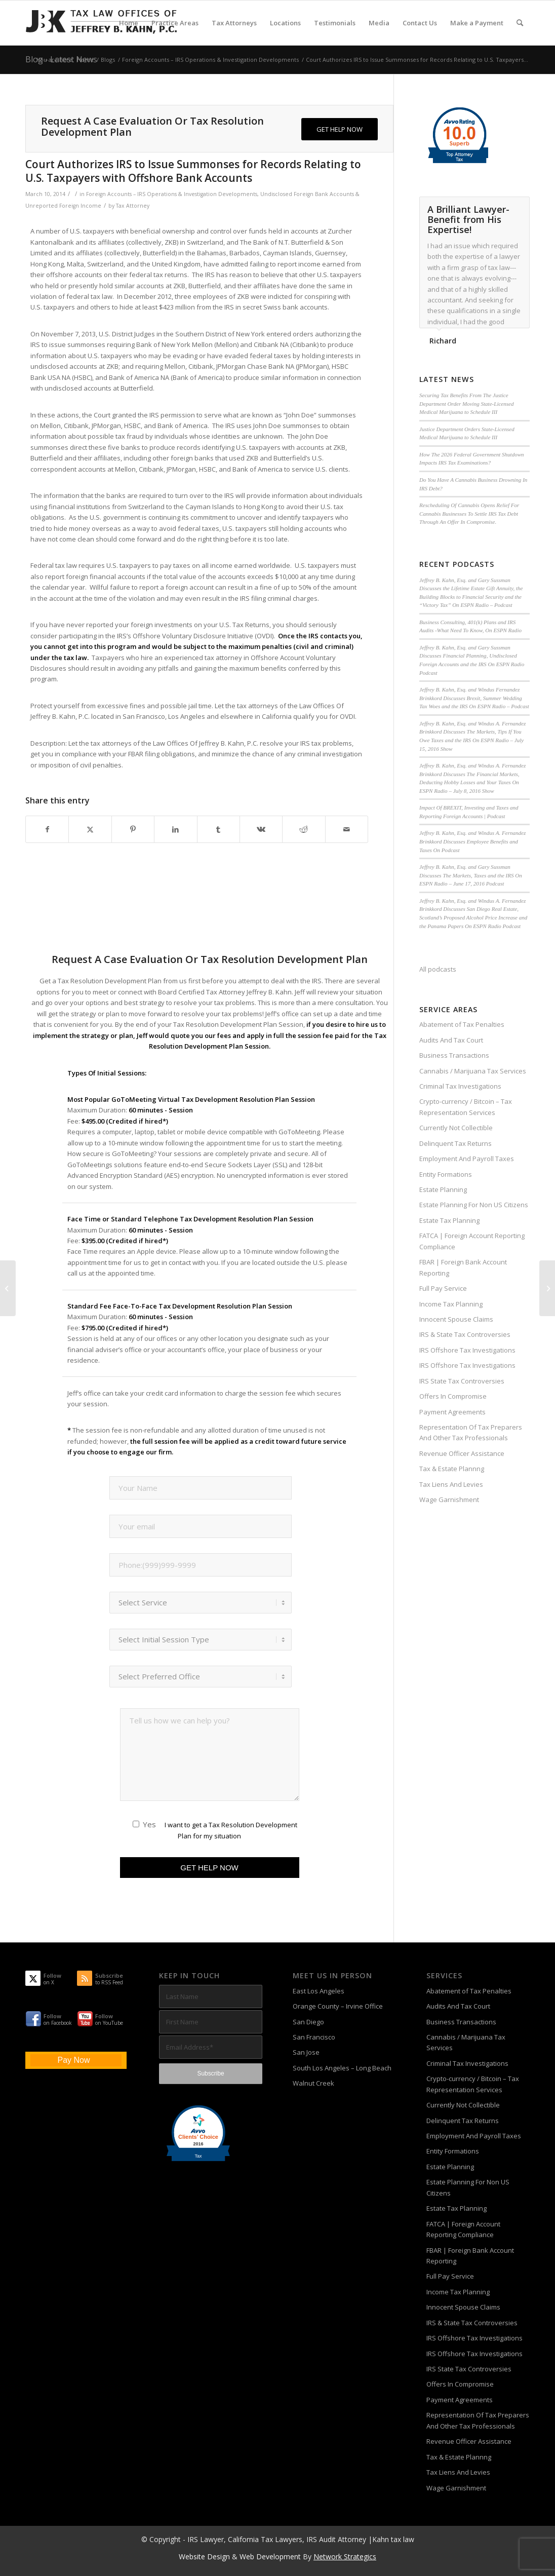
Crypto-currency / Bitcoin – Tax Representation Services (465, 1107)
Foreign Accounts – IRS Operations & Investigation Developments (171, 194)
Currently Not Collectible (456, 1127)
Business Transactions (454, 1055)
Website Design (204, 2556)
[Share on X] (90, 829)
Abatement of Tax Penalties (461, 1024)
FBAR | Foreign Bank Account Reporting (463, 1267)
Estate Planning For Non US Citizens (473, 1204)
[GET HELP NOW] (339, 129)
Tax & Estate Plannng (451, 1468)
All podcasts (437, 969)
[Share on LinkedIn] (175, 829)
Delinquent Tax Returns (455, 1143)
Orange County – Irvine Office (338, 2006)
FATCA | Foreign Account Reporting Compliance (472, 1241)
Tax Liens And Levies (451, 1484)
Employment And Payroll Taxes (466, 1158)
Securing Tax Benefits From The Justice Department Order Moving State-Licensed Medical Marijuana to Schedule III (466, 403)
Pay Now (73, 2060)
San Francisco (314, 2037)
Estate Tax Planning (449, 1220)
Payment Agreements (452, 1411)
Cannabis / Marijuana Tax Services (472, 1070)
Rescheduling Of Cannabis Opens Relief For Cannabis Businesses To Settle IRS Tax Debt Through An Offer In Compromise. (469, 513)
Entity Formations (445, 1174)
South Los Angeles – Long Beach (342, 2067)
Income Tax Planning (451, 1304)
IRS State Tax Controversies (461, 1381)
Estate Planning (443, 1189)
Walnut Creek (313, 2083)
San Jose (306, 2052)
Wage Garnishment (449, 1499)
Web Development (270, 2556)
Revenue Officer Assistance (461, 1453)
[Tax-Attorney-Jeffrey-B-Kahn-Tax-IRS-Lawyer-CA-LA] (101, 23)
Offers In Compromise (453, 1396)
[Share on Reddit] (304, 829)
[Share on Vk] (261, 829)
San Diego (308, 2021)
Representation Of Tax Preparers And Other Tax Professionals (470, 1432)
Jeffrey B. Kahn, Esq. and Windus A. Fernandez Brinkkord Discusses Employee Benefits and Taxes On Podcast (472, 841)
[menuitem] (128, 23)
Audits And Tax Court (451, 1040)
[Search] (520, 23)
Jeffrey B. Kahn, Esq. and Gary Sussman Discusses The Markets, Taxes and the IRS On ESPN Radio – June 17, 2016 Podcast (470, 875)
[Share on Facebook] (47, 829)
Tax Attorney (132, 205)
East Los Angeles (318, 1990)
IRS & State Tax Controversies (464, 1334)
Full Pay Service (443, 1288)
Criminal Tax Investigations (460, 1086)
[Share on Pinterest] (133, 829)
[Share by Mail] (347, 829)
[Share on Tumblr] (218, 829)
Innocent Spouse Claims (456, 1319)
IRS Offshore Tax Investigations (467, 1350)
